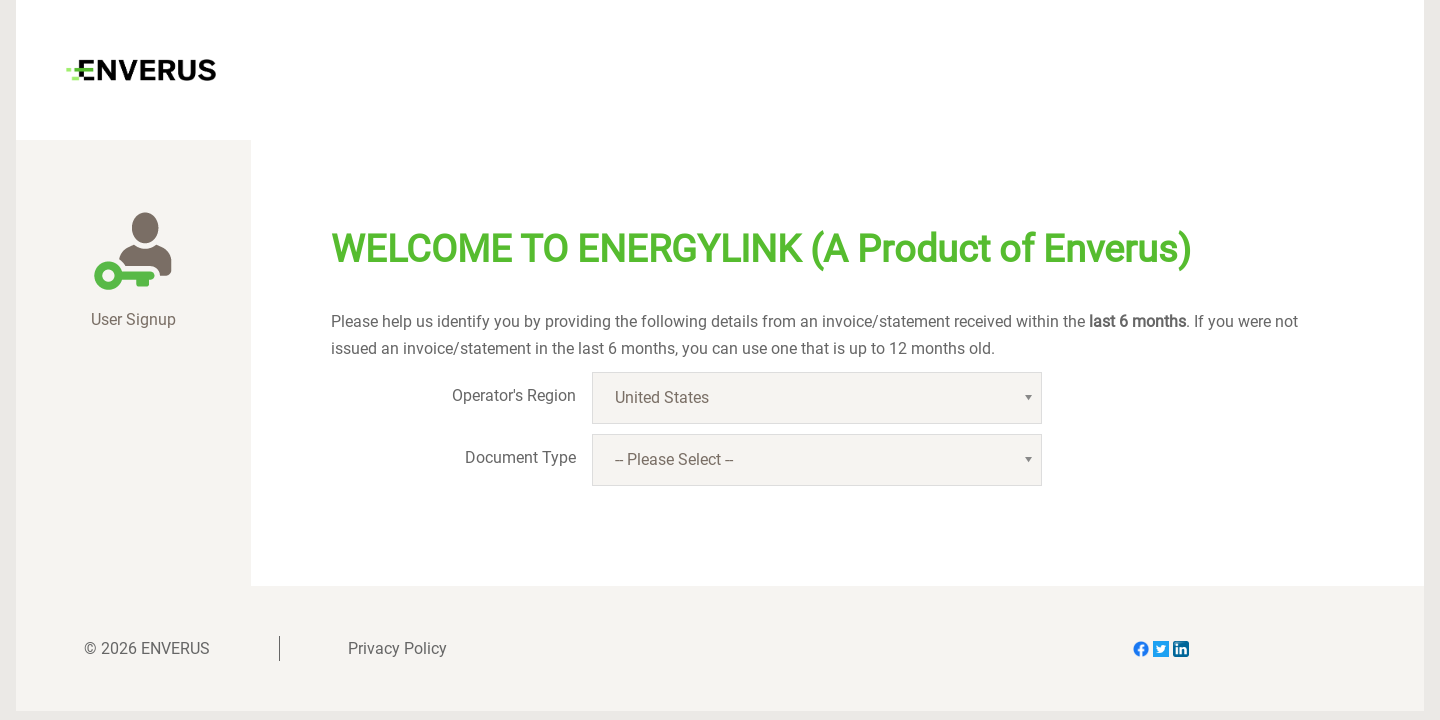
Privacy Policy (397, 648)
